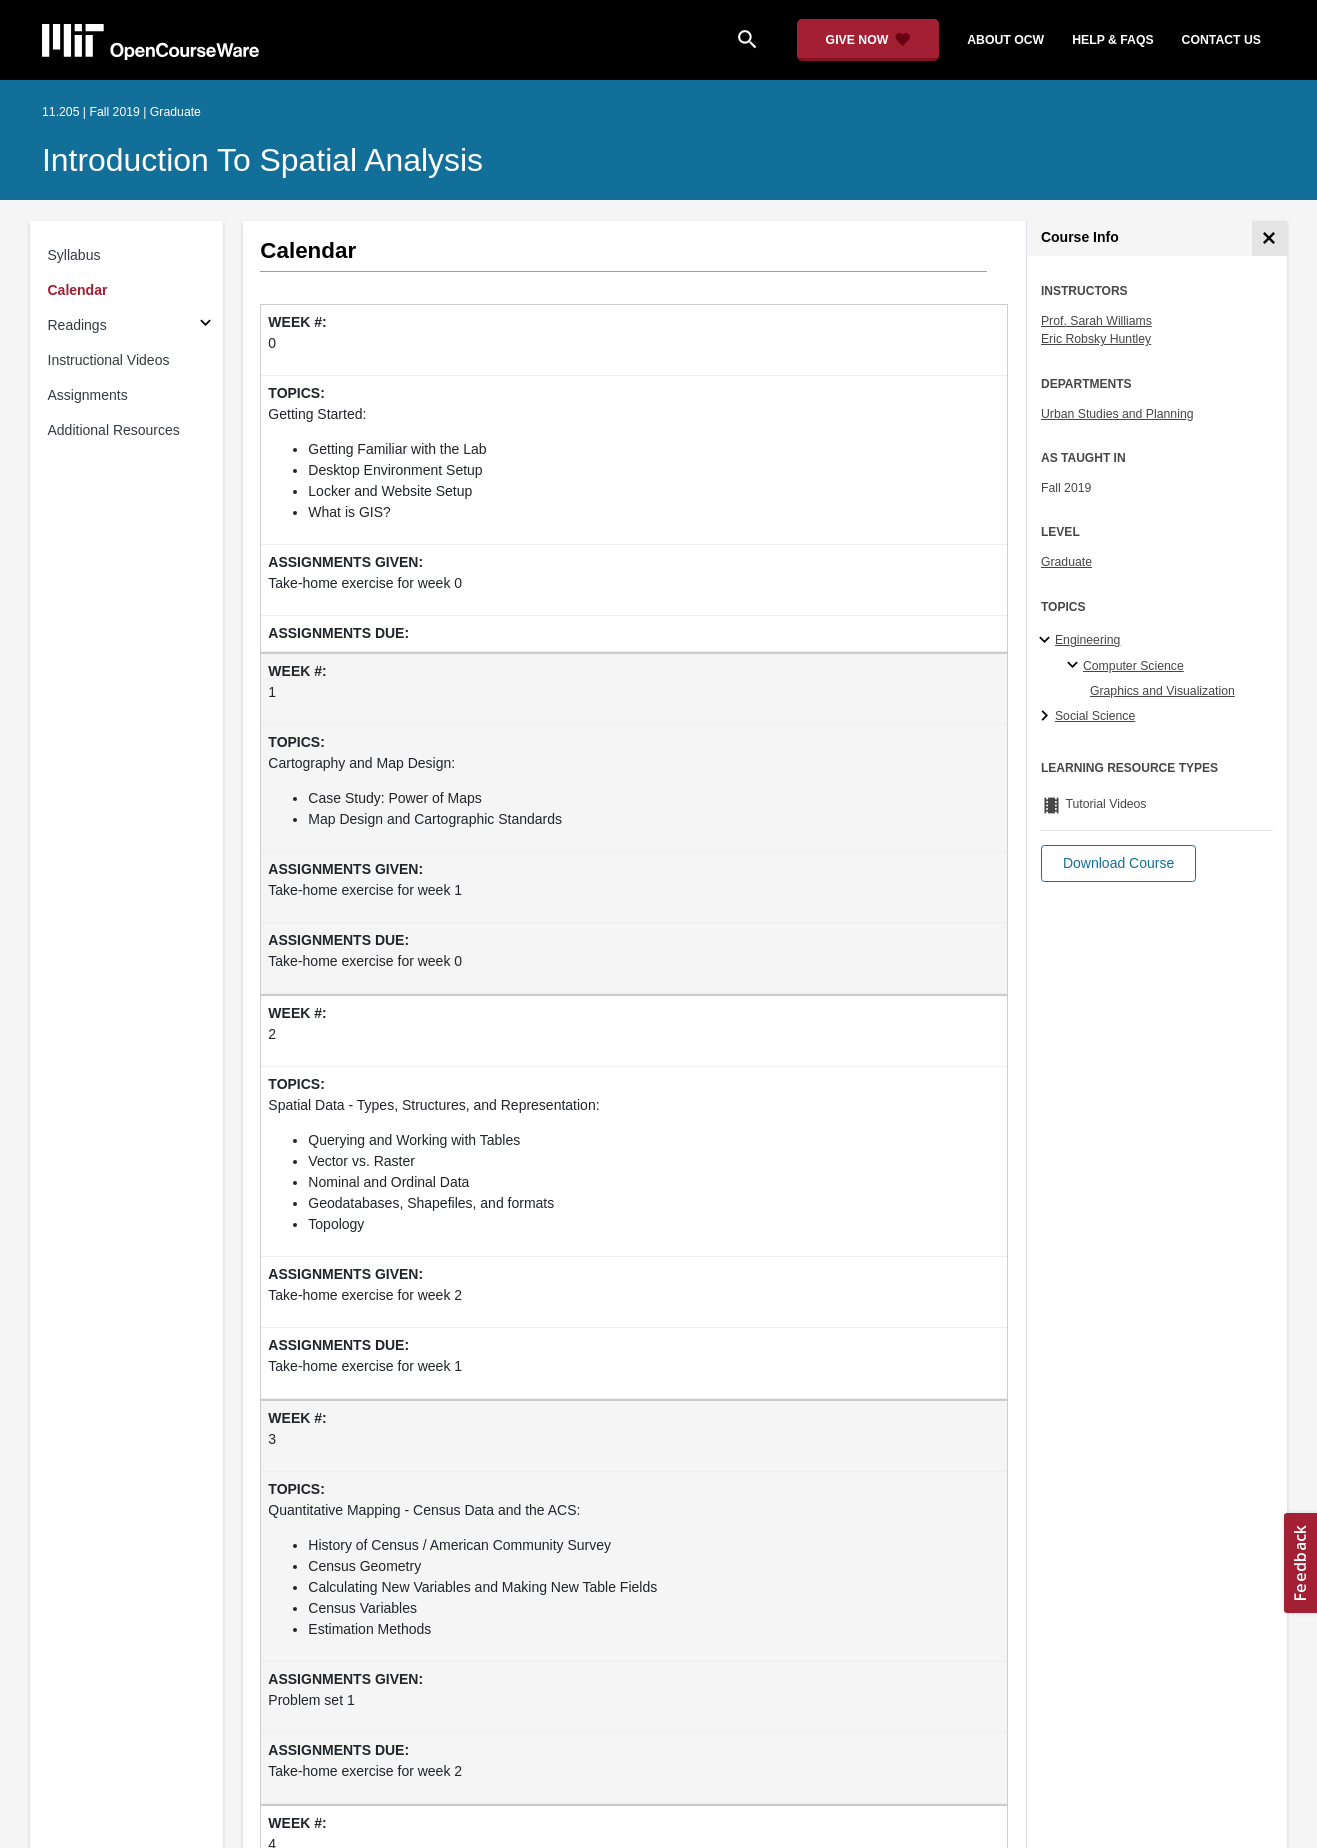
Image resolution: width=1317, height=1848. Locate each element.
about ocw (1005, 40)
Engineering (1087, 640)
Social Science (1095, 716)
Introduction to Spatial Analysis (262, 160)
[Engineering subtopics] (1047, 641)
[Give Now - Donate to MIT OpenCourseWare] (868, 40)
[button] (1118, 863)
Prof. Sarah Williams (1096, 321)
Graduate (1066, 562)
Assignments (88, 395)
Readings (77, 325)
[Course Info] (1269, 238)
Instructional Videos (109, 360)
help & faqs (1112, 40)
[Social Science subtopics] (1047, 717)
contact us (1221, 40)
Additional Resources (114, 430)
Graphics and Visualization (1162, 691)
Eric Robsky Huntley (1096, 339)
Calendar (78, 290)
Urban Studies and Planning (1117, 414)
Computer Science (1133, 666)
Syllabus (74, 255)
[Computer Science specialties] (1075, 666)
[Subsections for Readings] (205, 325)
